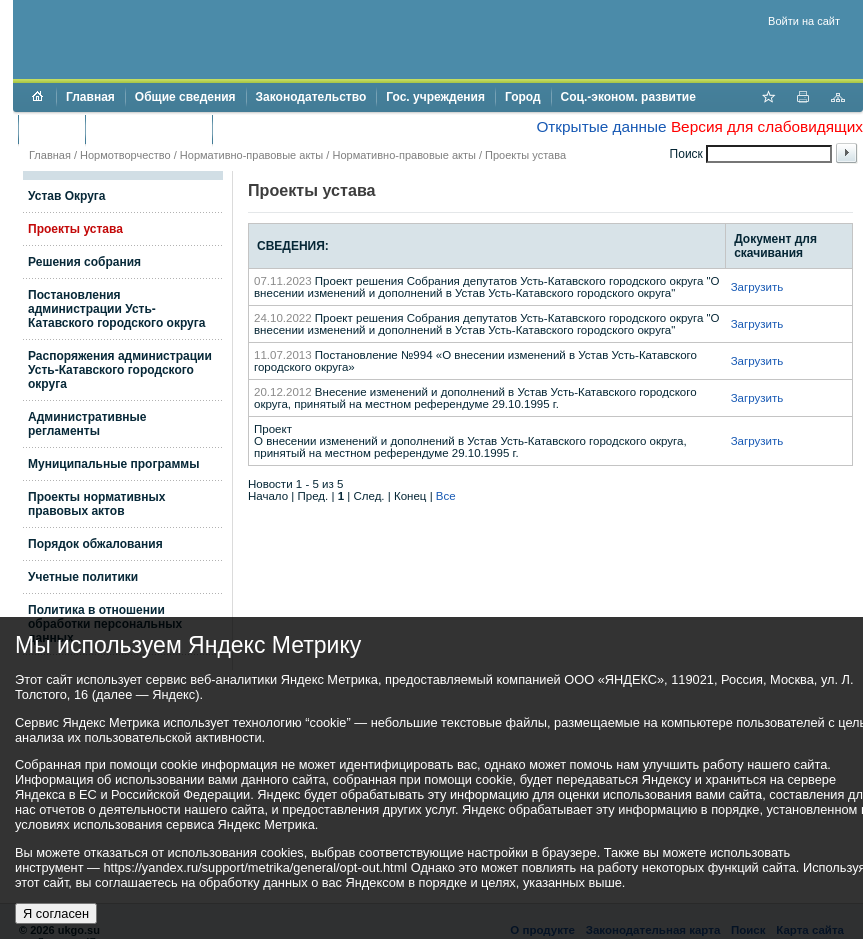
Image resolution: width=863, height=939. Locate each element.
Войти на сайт (804, 21)
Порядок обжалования (95, 544)
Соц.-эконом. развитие (628, 97)
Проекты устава (525, 155)
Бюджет (51, 129)
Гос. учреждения (435, 97)
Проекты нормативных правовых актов (96, 504)
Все (446, 496)
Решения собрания (84, 262)
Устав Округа (67, 196)
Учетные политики (83, 577)
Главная (90, 97)
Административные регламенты (87, 424)
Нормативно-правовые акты (251, 155)
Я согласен (56, 913)
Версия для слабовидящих (767, 126)
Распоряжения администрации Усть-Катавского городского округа (120, 370)
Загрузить (757, 287)
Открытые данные (601, 126)
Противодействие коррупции (308, 129)
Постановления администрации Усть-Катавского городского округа (116, 309)
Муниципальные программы (113, 464)
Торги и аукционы (148, 129)
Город (523, 97)
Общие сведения (185, 97)
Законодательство (311, 97)
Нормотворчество (125, 155)
